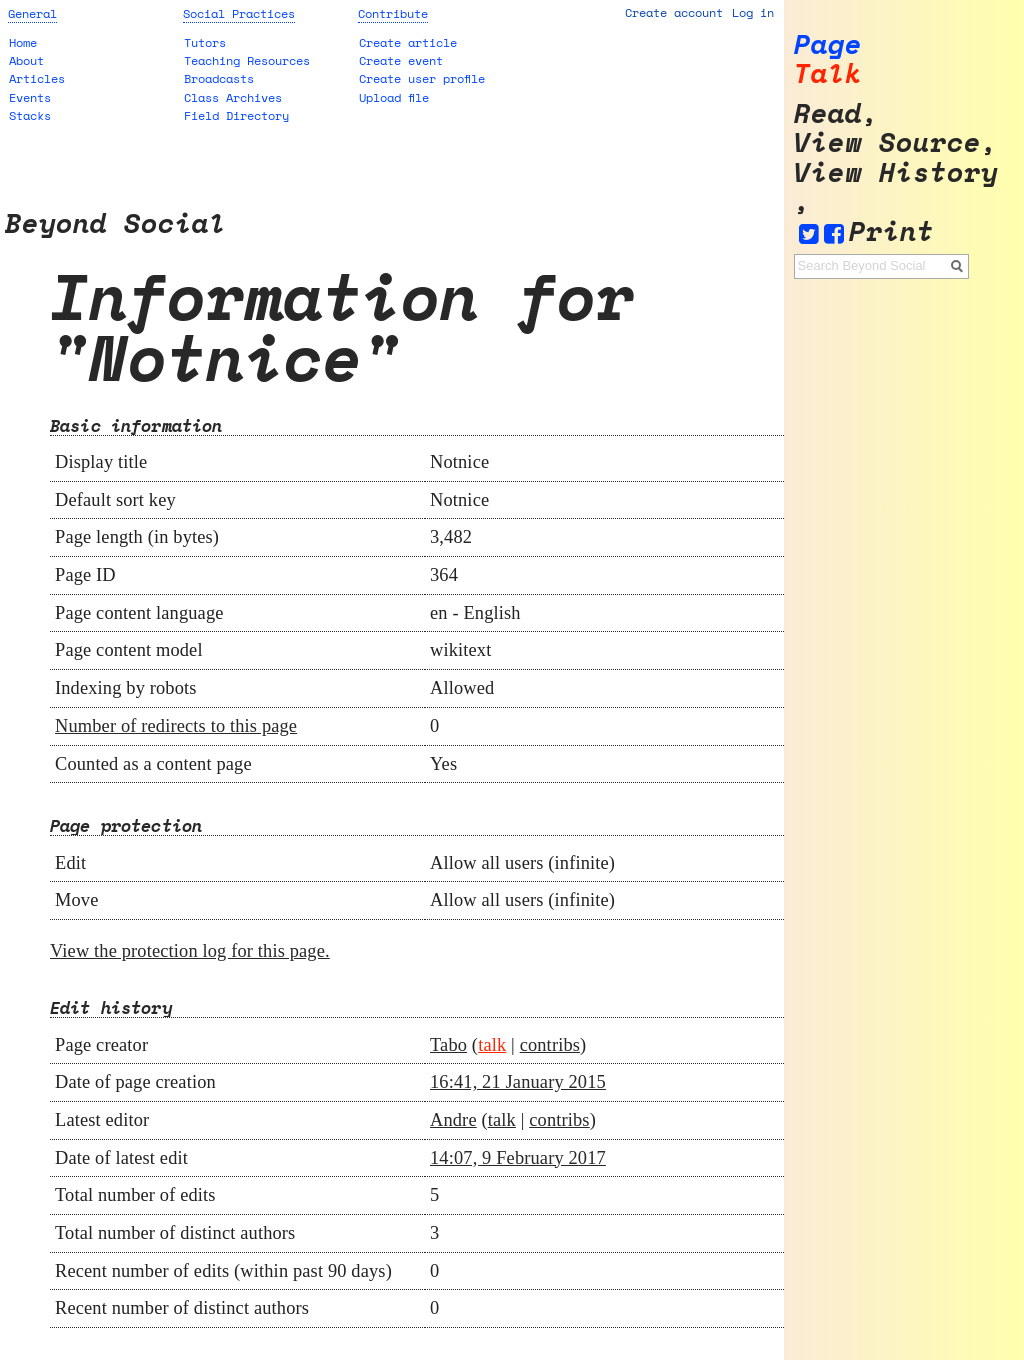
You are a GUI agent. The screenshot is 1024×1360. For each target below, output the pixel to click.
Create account (674, 12)
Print (891, 231)
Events (30, 97)
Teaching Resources (247, 60)
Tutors (205, 42)
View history (896, 172)
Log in (753, 12)
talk (492, 1045)
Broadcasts (219, 78)
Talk (828, 73)
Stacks (30, 115)
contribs (550, 1045)
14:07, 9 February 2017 (518, 1158)
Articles (37, 78)
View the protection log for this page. (190, 951)
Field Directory (236, 115)
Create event (401, 60)
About (26, 60)
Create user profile (422, 78)
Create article (408, 42)
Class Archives (233, 97)
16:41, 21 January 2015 (518, 1082)
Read (828, 113)
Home (23, 42)
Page (828, 44)
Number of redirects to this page (176, 726)
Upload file (394, 97)
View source (887, 142)
